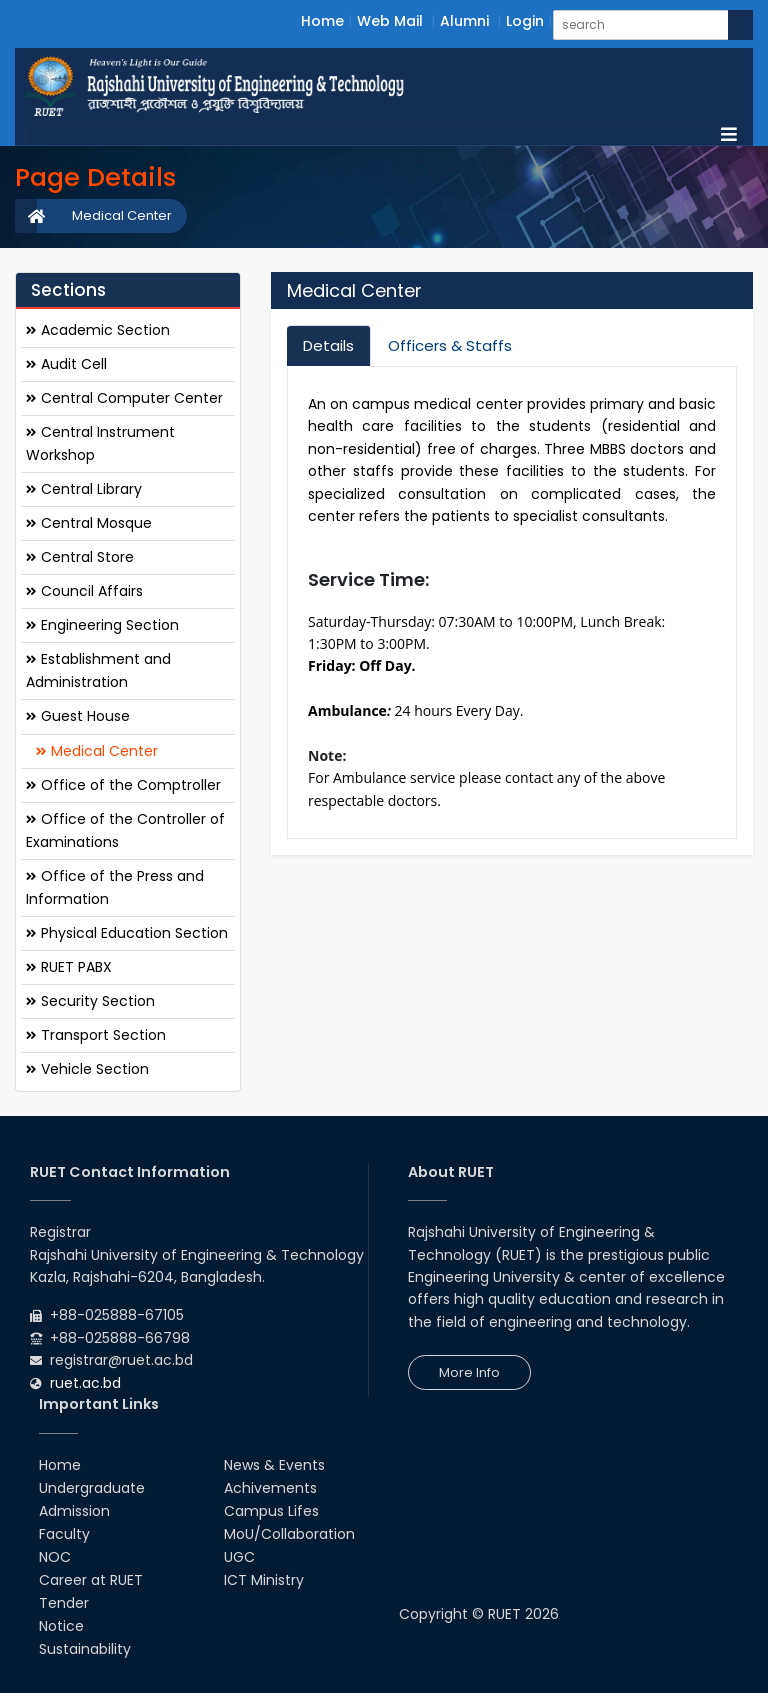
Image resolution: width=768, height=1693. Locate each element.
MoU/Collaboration (289, 1534)
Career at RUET (91, 1580)
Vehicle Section (87, 1069)
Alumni (464, 21)
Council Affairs (84, 591)
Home (322, 21)
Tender (64, 1603)
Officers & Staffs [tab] (450, 345)
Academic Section (98, 330)
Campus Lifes (271, 1511)
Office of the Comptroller (123, 785)
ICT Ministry (264, 1580)
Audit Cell (66, 364)
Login (525, 21)
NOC (55, 1557)
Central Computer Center (124, 398)
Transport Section (96, 1035)
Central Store (80, 557)
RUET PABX (69, 967)
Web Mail (390, 21)
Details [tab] (328, 345)
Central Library (84, 489)
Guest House (78, 716)
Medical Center (122, 215)
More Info (469, 1372)
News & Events (274, 1465)
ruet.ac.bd (85, 1383)
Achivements (270, 1488)
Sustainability (85, 1649)
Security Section (90, 1001)
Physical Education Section (127, 933)
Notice (61, 1626)
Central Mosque (89, 523)
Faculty (64, 1534)
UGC (239, 1557)
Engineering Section (102, 625)
